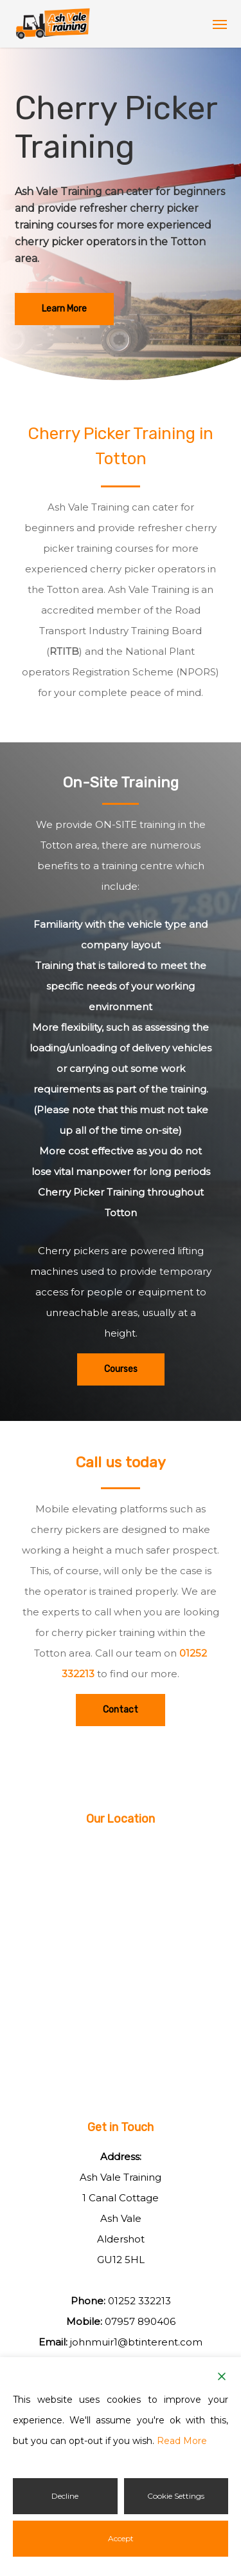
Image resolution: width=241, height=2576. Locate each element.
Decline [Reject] (64, 2496)
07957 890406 (140, 2321)
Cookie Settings (175, 2496)
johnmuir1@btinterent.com (136, 2342)
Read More (182, 2441)
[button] (220, 23)
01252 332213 (139, 2301)
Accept (121, 2538)
